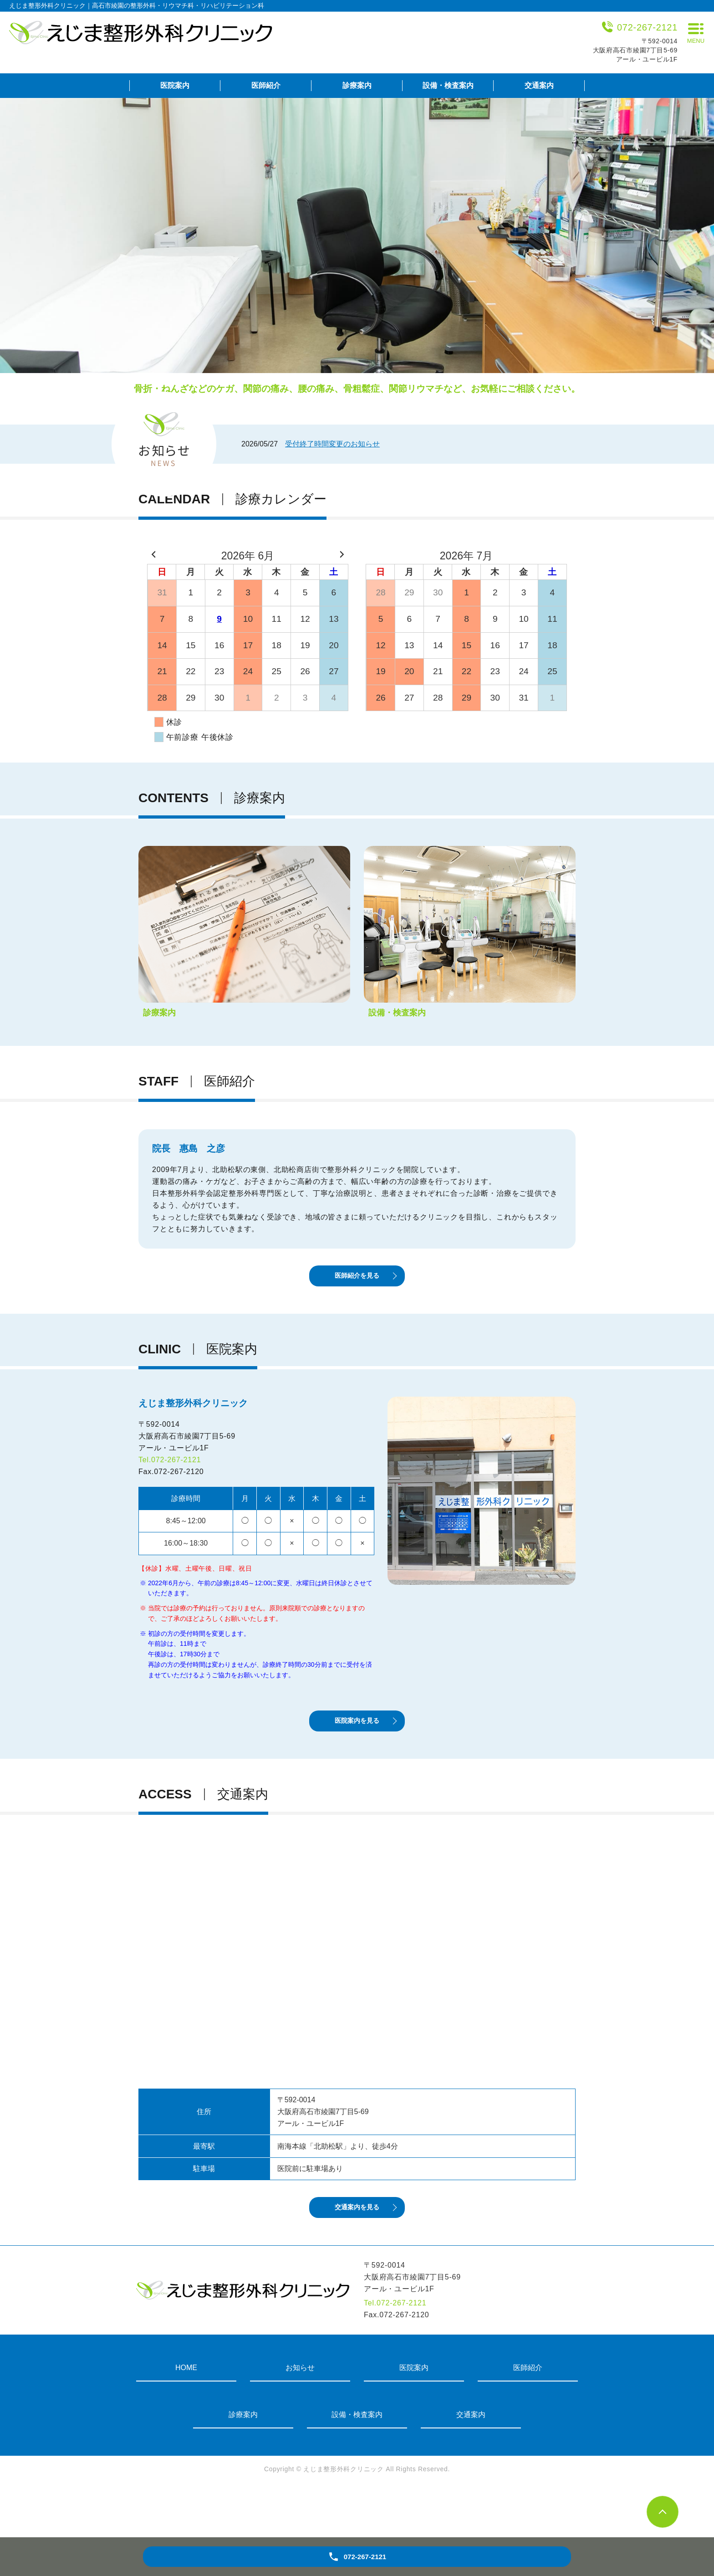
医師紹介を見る (357, 1289)
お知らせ (300, 2416)
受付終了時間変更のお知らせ (332, 444)
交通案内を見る (357, 2253)
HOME (186, 2416)
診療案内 (357, 85)
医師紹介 (265, 85)
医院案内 (174, 85)
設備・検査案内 (448, 85)
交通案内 (539, 85)
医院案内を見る (357, 1750)
